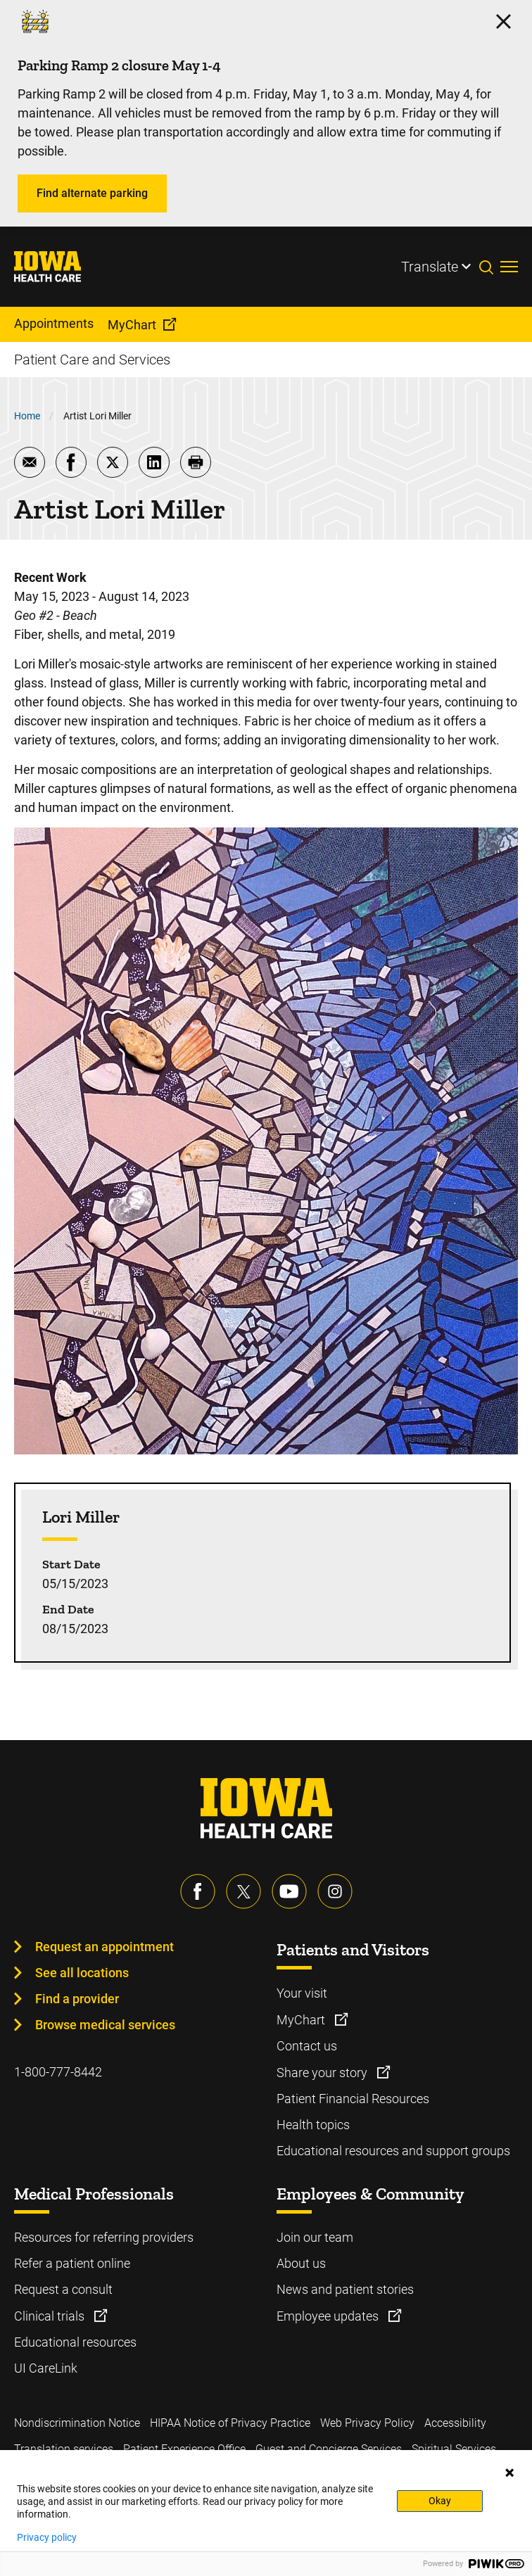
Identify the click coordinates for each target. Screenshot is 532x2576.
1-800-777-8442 (58, 2071)
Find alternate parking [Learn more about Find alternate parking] (92, 193)
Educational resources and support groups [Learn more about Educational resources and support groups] (393, 2150)
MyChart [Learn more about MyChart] (302, 2019)
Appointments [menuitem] (54, 323)
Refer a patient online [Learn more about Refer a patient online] (72, 2263)
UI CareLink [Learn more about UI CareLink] (45, 2368)
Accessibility (455, 2423)
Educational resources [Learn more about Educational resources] (75, 2342)
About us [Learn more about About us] (301, 2263)
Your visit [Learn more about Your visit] (302, 1993)
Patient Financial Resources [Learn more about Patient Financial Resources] (353, 2098)
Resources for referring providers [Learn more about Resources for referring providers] (104, 2237)
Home (27, 415)
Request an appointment (104, 1946)
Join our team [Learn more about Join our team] (315, 2237)
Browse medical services (105, 2024)
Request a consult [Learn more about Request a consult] (63, 2289)
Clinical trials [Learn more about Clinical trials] (50, 2316)
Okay (440, 2500)
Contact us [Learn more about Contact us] (307, 2045)
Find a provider (77, 1998)
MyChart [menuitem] (132, 324)
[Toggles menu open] (509, 267)
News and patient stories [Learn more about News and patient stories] (345, 2289)
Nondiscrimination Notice (77, 2423)
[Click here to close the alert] (503, 21)
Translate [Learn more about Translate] (429, 266)
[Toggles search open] (489, 267)
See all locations (82, 1972)
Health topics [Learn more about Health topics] (313, 2124)
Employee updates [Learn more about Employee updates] (329, 2316)
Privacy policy (47, 2537)
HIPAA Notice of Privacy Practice (230, 2423)
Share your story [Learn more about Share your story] (323, 2072)
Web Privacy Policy (367, 2423)
